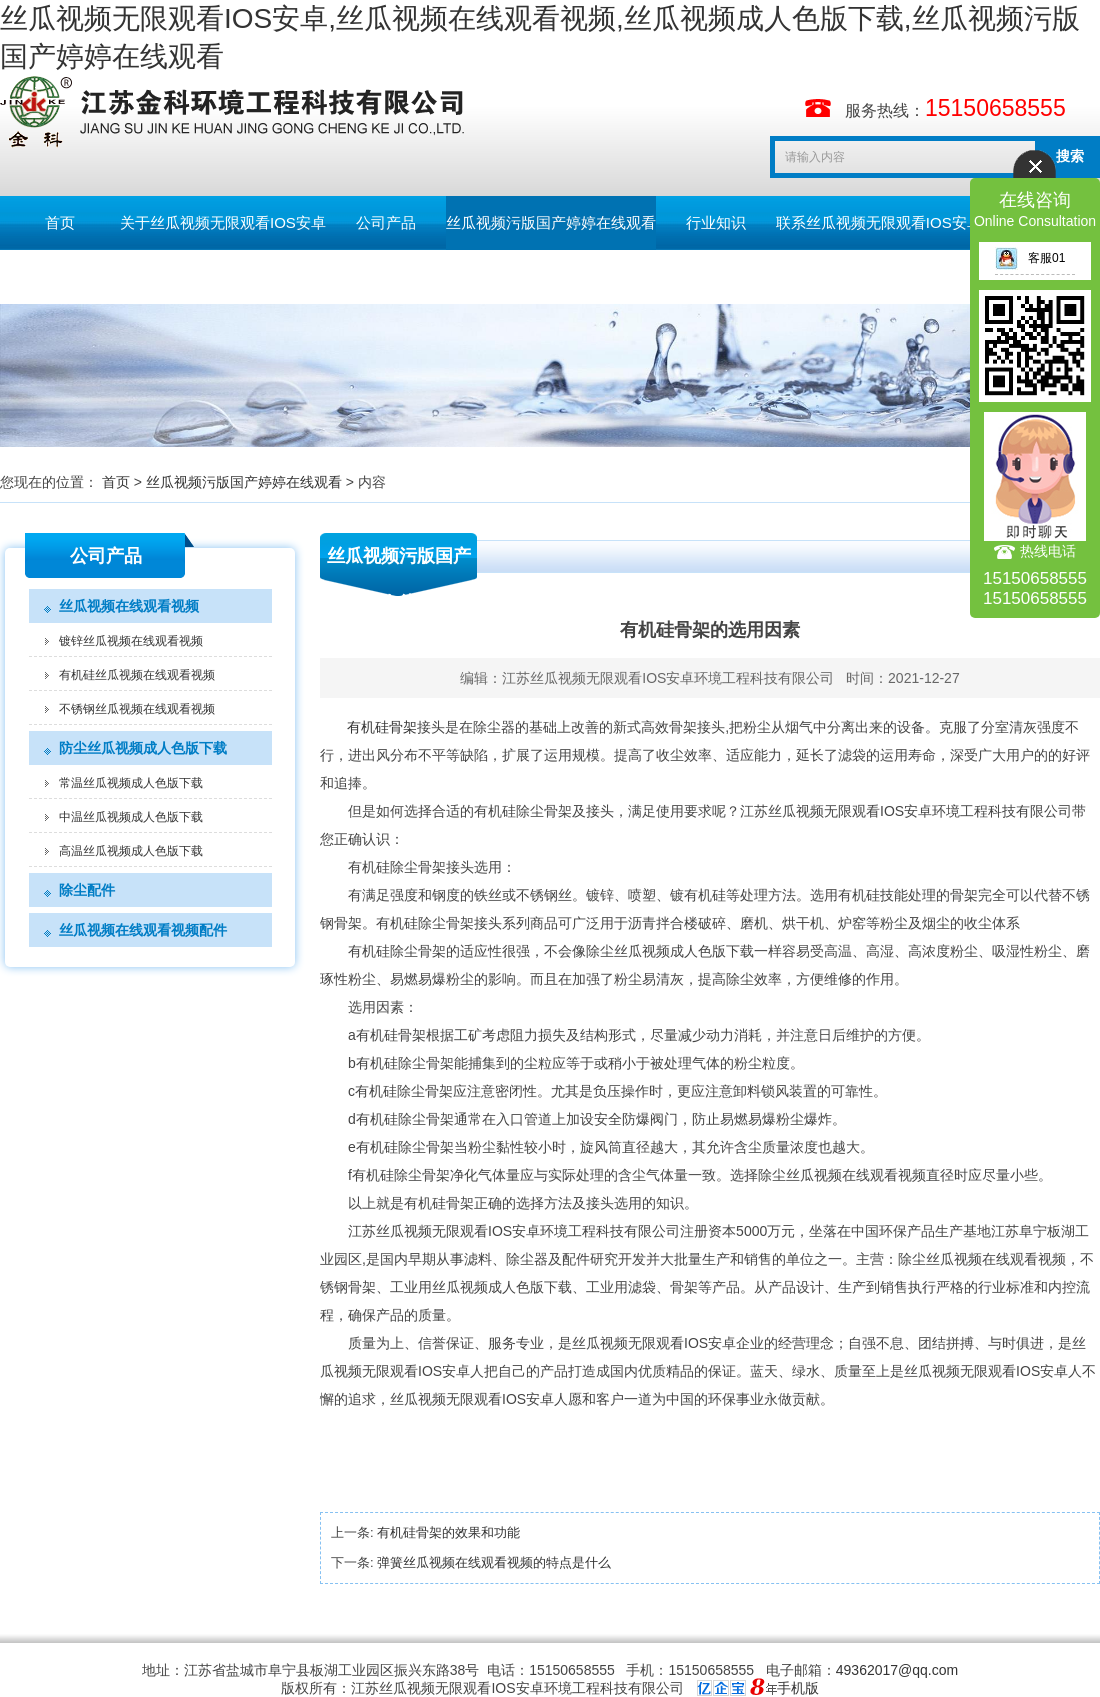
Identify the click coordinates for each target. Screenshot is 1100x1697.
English (179, 276)
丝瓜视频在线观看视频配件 (143, 930)
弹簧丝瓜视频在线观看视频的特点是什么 (494, 1562)
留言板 (60, 276)
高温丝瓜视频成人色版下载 (131, 851)
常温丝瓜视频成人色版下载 (131, 783)
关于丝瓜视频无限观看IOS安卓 (223, 222)
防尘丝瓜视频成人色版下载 (143, 748)
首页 (60, 222)
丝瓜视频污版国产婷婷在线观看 (551, 222)
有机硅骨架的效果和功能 (448, 1532)
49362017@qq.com (897, 1670)
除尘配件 (87, 890)
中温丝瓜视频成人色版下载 (131, 817)
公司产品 (386, 222)
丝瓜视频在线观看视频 (129, 606)
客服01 (1030, 258)
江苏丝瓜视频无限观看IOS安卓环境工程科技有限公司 (668, 678)
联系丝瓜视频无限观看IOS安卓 (879, 222)
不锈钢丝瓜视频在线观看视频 (137, 709)
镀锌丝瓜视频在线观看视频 (131, 641)
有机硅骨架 (382, 727)
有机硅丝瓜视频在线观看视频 (137, 675)
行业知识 (716, 222)
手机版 (798, 1688)
